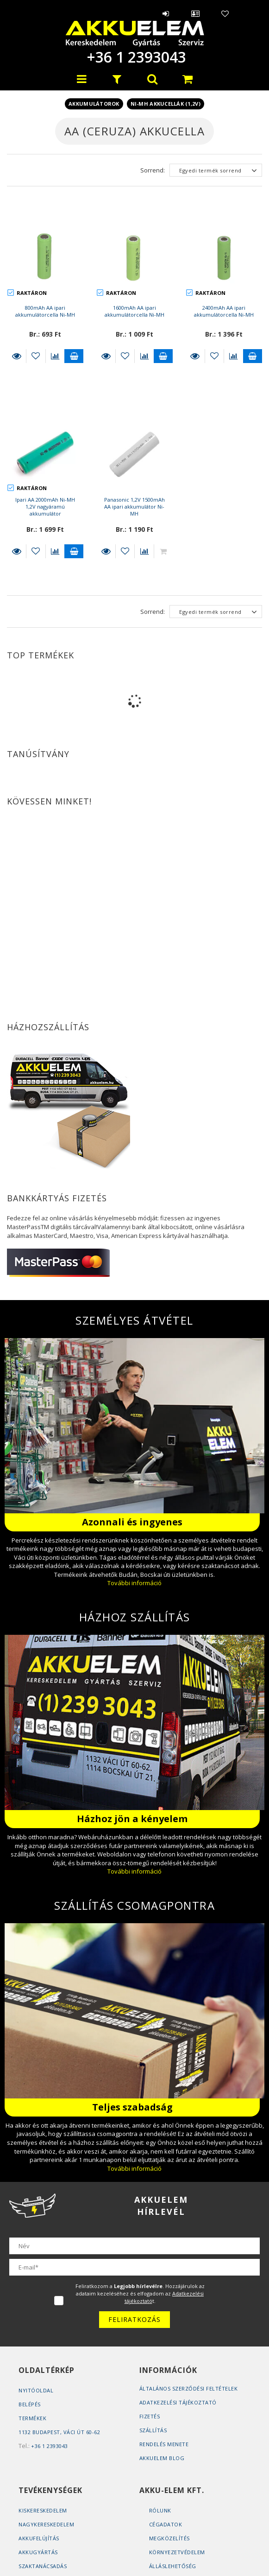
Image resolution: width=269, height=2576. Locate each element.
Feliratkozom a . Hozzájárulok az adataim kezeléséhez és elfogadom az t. (140, 2293)
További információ (134, 1583)
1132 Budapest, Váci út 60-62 (59, 2432)
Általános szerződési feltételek (188, 2388)
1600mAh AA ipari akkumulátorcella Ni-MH (134, 311)
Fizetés (149, 2416)
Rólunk (160, 2510)
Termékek (32, 2418)
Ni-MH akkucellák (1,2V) (165, 103)
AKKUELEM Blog (162, 2458)
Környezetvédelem (177, 2552)
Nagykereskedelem (46, 2524)
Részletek (16, 356)
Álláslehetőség (172, 2566)
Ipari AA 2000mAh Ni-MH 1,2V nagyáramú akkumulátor (45, 506)
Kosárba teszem (73, 356)
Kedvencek (225, 13)
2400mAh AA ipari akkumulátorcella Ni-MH (224, 311)
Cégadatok (165, 2524)
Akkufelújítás (39, 2538)
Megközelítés (169, 2538)
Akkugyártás (38, 2552)
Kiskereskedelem (43, 2510)
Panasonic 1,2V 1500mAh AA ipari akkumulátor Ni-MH (134, 506)
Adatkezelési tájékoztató (178, 2402)
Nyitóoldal (36, 2390)
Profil (195, 13)
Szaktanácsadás (43, 2566)
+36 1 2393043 (134, 57)
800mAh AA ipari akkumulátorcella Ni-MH (45, 311)
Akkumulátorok (94, 103)
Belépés (166, 13)
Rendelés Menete (164, 2444)
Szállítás (153, 2430)
